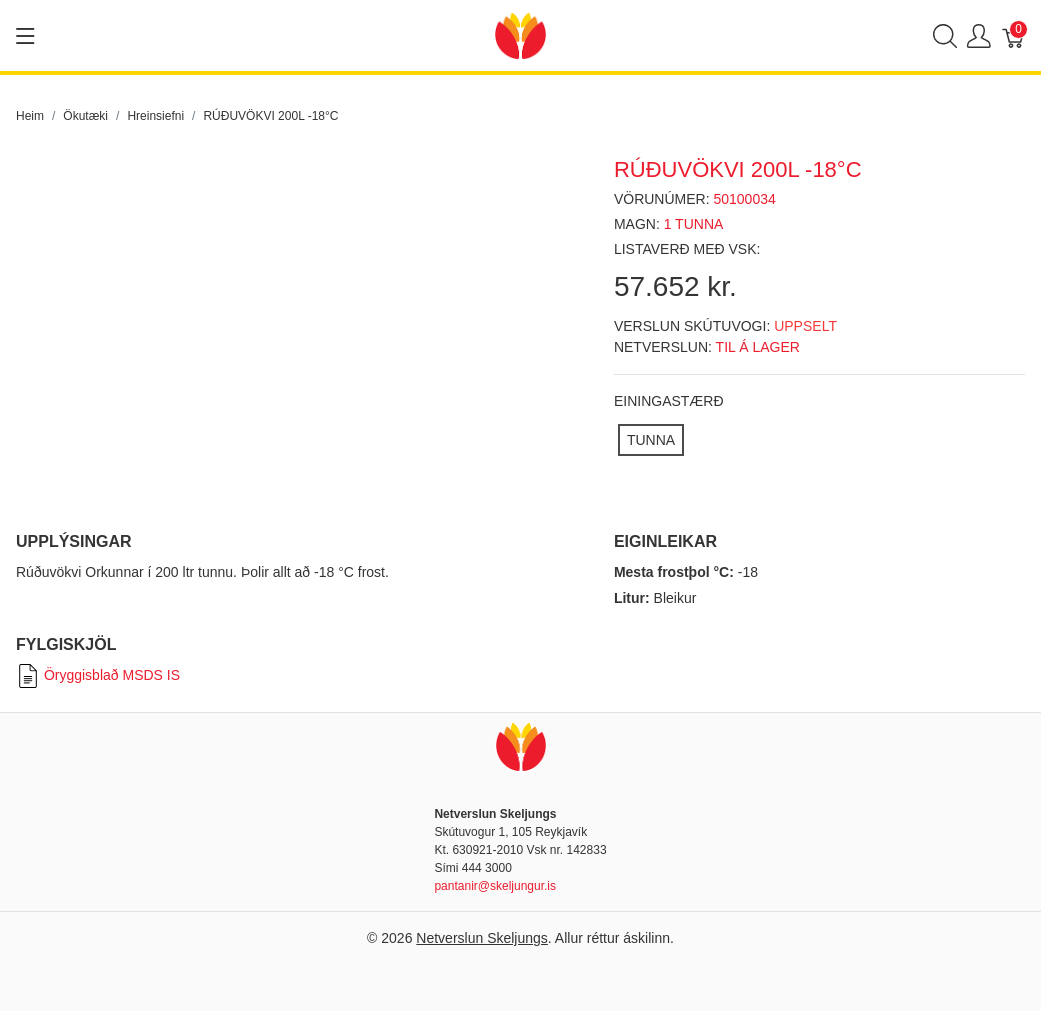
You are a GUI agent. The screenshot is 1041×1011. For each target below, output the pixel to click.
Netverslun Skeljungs (482, 938)
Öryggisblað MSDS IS (98, 675)
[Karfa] (1014, 35)
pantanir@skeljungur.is (495, 886)
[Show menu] (25, 36)
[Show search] (945, 35)
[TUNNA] (651, 440)
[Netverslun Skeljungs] (520, 34)
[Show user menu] (979, 35)
